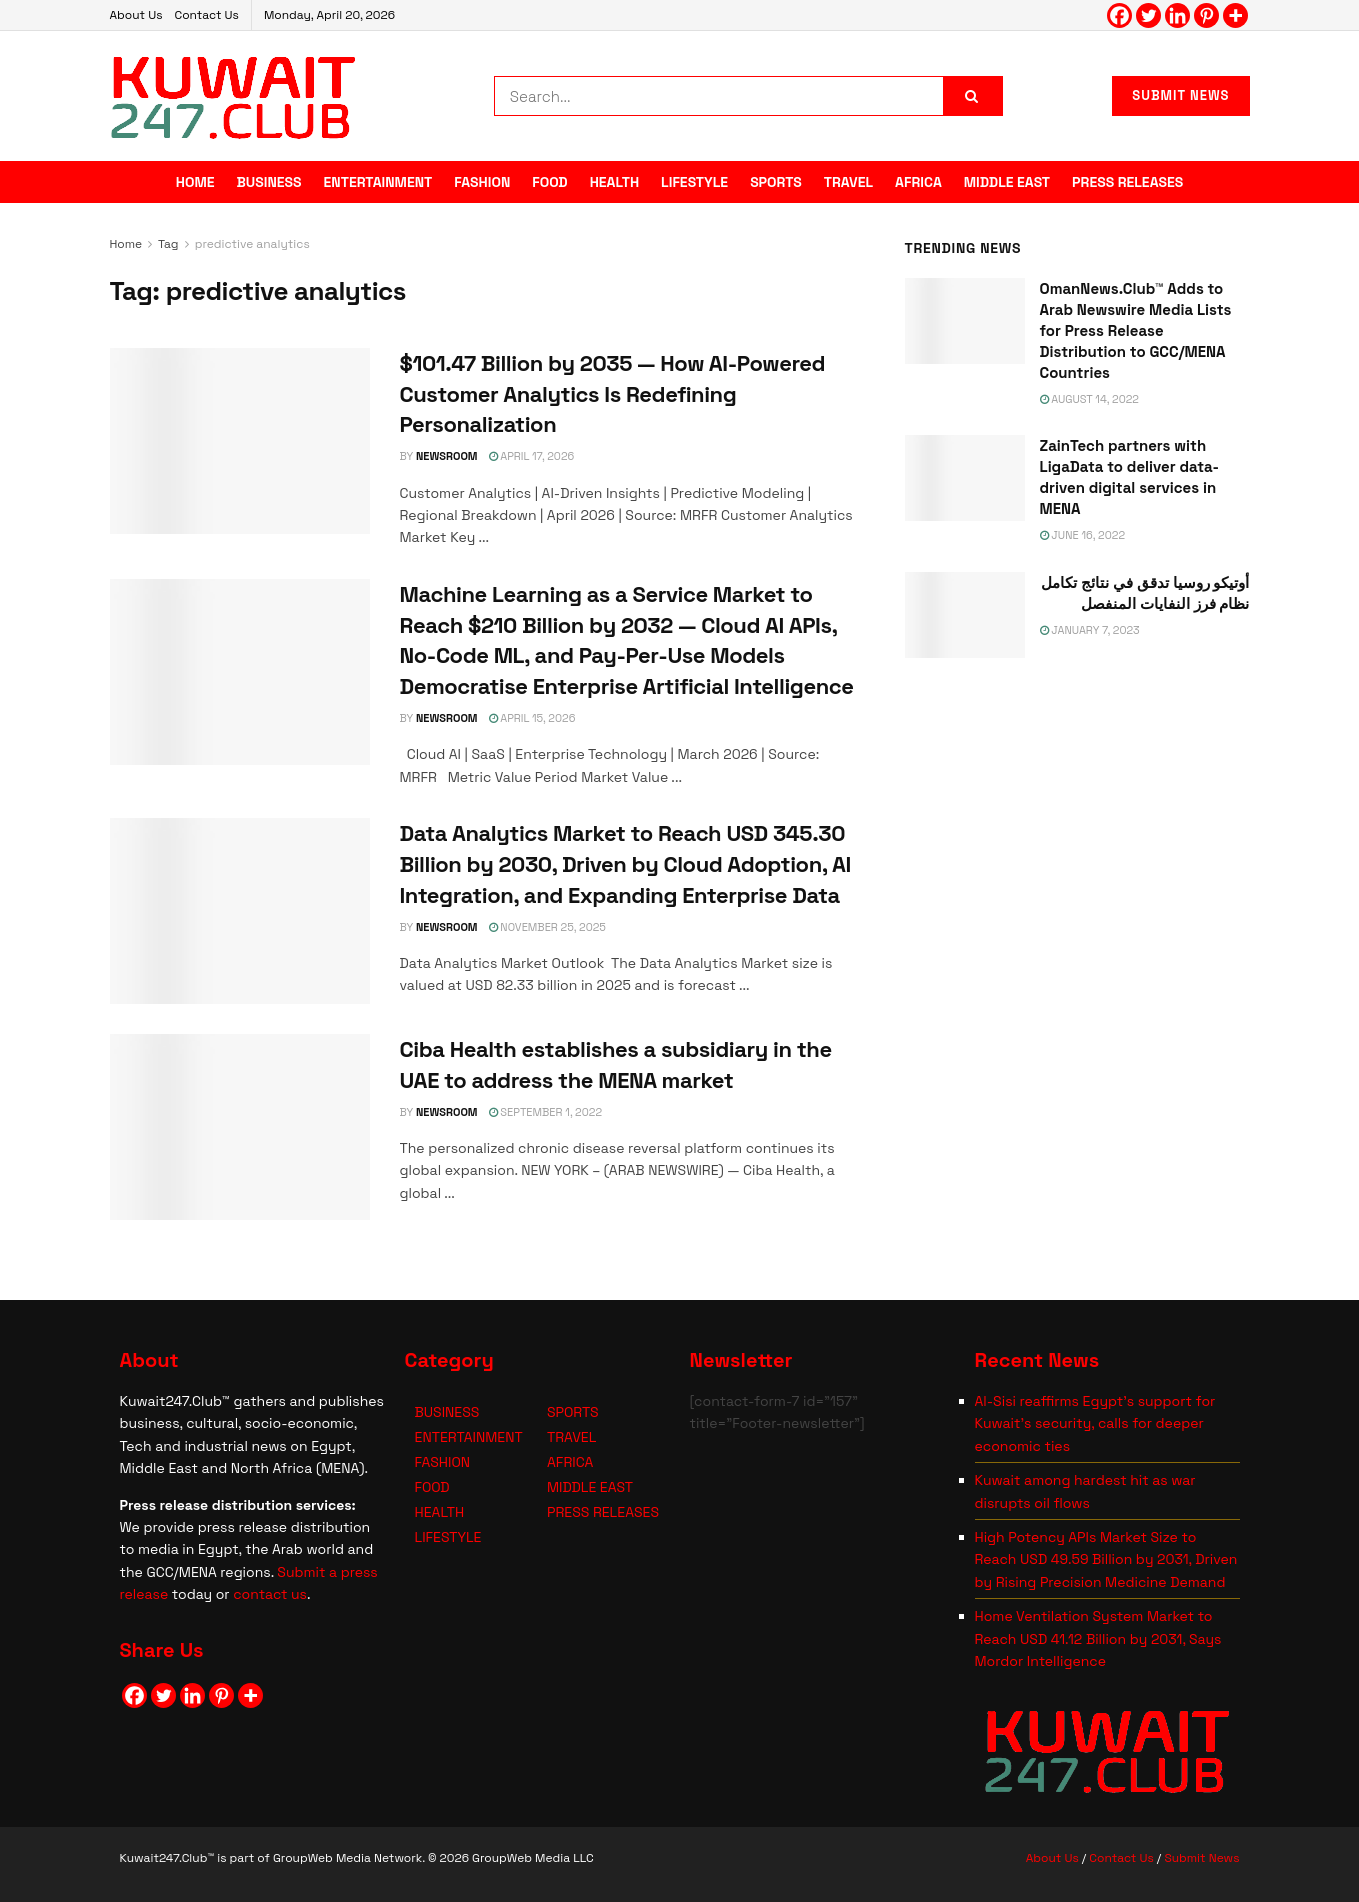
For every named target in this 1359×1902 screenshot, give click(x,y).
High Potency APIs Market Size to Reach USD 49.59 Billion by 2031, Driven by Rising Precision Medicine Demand (1106, 1559)
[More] (1235, 15)
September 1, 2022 (546, 1112)
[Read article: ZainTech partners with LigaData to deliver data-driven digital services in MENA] (965, 478)
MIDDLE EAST (1007, 182)
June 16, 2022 (1083, 535)
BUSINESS (269, 182)
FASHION (482, 182)
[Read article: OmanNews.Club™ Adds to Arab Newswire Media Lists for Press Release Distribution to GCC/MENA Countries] (965, 321)
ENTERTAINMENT (378, 182)
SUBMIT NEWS (1180, 95)
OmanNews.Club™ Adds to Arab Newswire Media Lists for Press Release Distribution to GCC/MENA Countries (1136, 330)
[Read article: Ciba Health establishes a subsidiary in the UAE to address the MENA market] (240, 1127)
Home (126, 244)
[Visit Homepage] (233, 96)
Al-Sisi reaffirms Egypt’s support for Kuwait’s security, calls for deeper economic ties (1095, 1423)
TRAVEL (848, 182)
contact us (270, 1594)
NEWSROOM (447, 456)
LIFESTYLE (694, 182)
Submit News (1201, 1858)
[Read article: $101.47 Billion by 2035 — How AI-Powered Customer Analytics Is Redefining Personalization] (240, 441)
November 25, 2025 (547, 927)
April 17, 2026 (532, 456)
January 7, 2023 (1090, 630)
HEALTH (614, 182)
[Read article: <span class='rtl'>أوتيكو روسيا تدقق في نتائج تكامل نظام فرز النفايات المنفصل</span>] (965, 615)
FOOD (549, 182)
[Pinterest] (1206, 15)
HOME (195, 182)
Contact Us (206, 15)
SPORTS (776, 182)
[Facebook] (1119, 15)
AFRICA (918, 182)
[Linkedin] (1177, 15)
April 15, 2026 (532, 718)
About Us (136, 15)
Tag (168, 244)
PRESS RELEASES (1127, 182)
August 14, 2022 (1089, 399)
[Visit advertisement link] (1077, 870)
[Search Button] (973, 96)
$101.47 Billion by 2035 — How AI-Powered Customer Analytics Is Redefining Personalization (613, 394)
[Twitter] (1148, 15)
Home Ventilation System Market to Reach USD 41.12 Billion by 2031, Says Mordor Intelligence (1098, 1638)
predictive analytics (252, 244)
